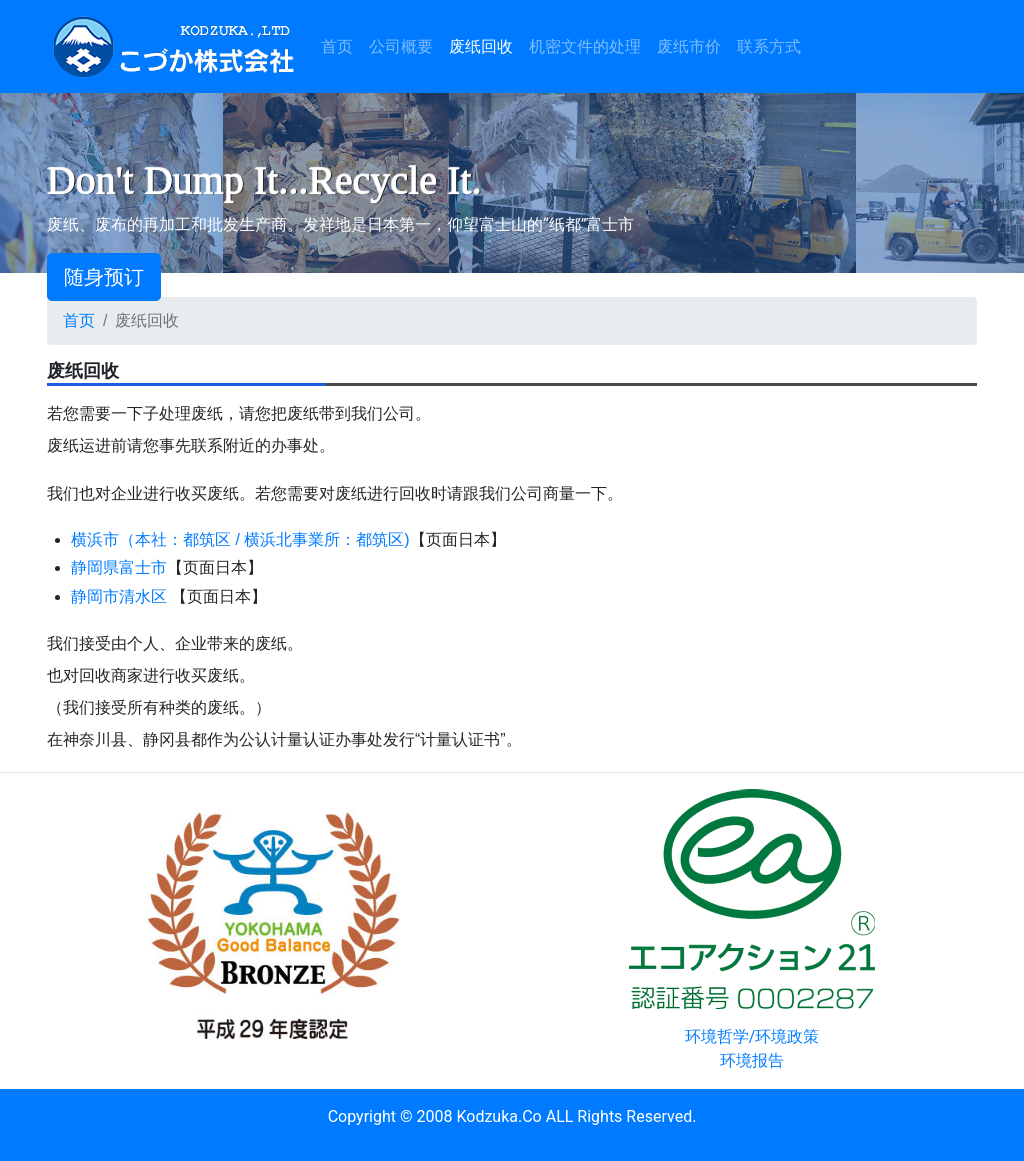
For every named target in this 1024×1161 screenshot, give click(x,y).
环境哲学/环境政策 (752, 1036)
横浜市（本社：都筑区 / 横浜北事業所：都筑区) (240, 539)
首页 (341, 45)
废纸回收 (481, 46)
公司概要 (401, 46)
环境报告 (752, 1060)
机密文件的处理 (585, 46)
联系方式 (769, 46)
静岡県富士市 (119, 567)
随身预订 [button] (104, 277)
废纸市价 (689, 46)
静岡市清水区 (119, 596)
